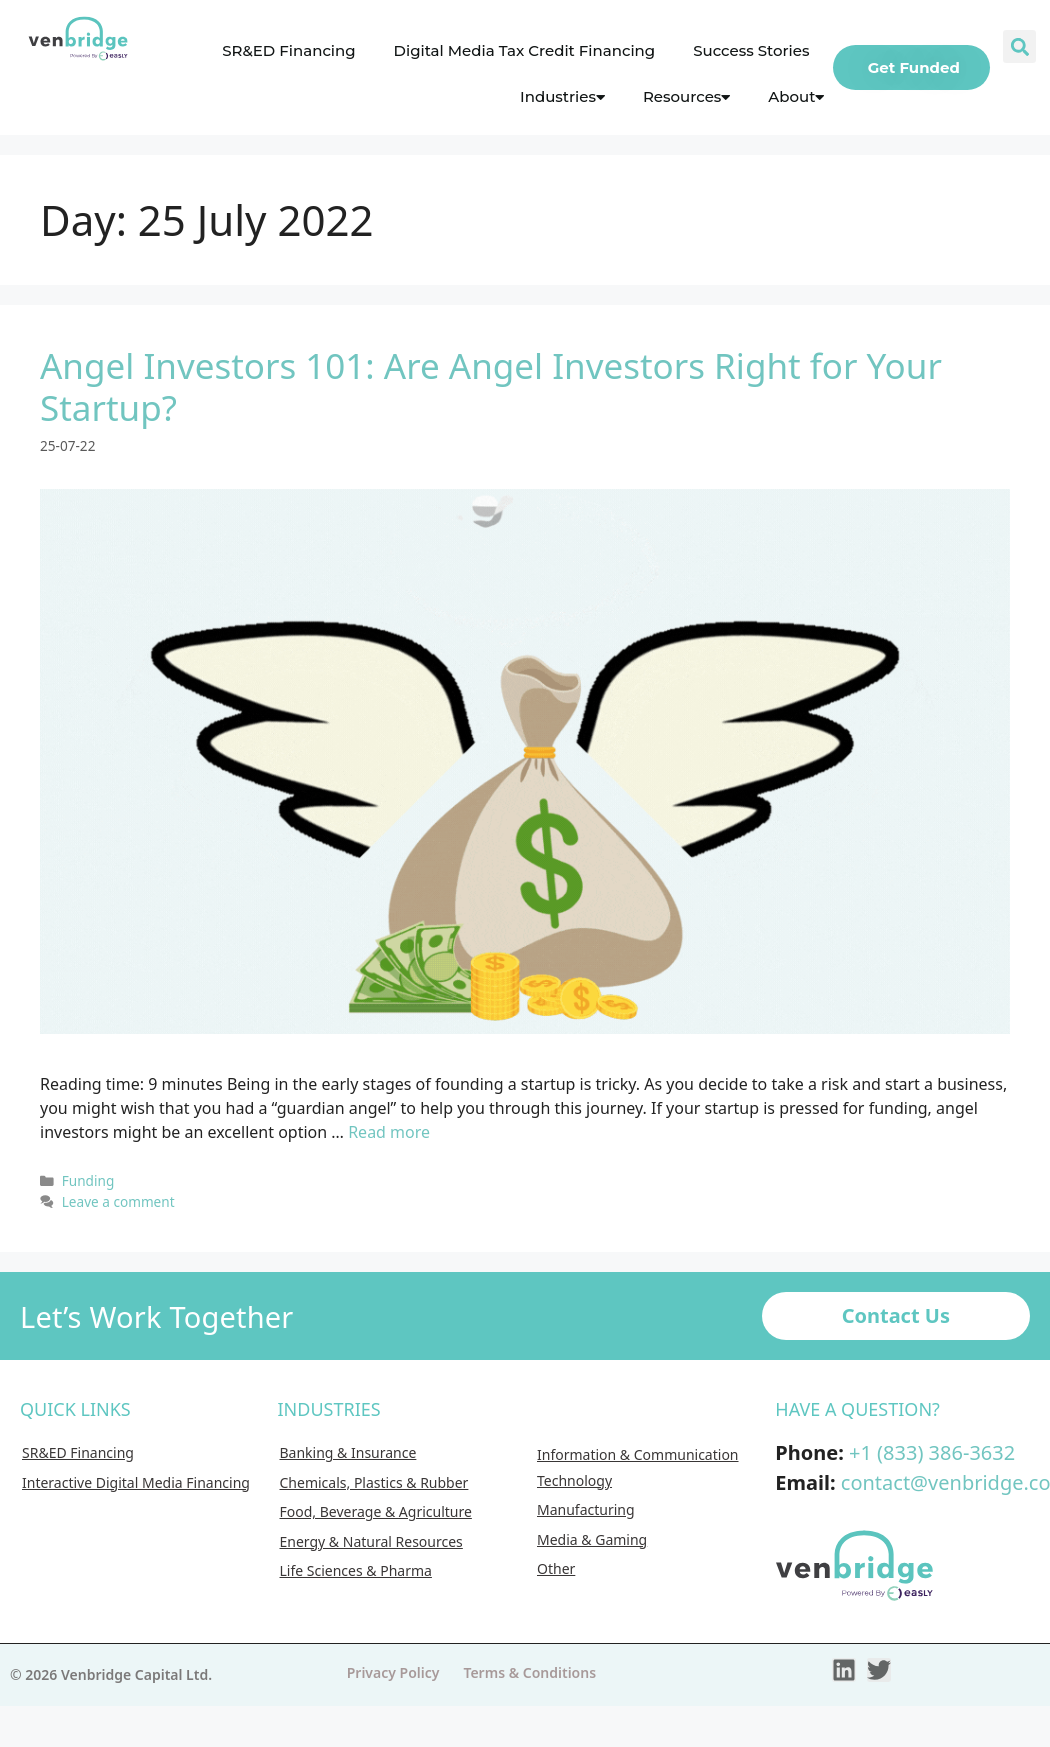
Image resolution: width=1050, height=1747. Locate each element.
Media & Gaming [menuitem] (592, 1539)
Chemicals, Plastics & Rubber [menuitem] (374, 1482)
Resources (686, 96)
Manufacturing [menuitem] (586, 1509)
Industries (562, 96)
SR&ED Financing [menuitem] (78, 1452)
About (796, 96)
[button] (1019, 46)
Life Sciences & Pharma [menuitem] (356, 1570)
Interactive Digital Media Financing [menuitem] (136, 1482)
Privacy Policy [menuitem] (393, 1672)
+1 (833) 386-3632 (932, 1452)
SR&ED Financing (288, 50)
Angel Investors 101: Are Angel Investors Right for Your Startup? (491, 386)
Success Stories (751, 50)
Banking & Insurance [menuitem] (348, 1452)
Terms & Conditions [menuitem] (529, 1672)
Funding (88, 1180)
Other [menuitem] (556, 1568)
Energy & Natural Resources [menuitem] (371, 1541)
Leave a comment (118, 1201)
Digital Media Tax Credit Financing (525, 50)
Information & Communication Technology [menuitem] (638, 1467)
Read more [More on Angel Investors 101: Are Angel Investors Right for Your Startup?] (389, 1132)
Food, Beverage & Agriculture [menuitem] (376, 1511)
